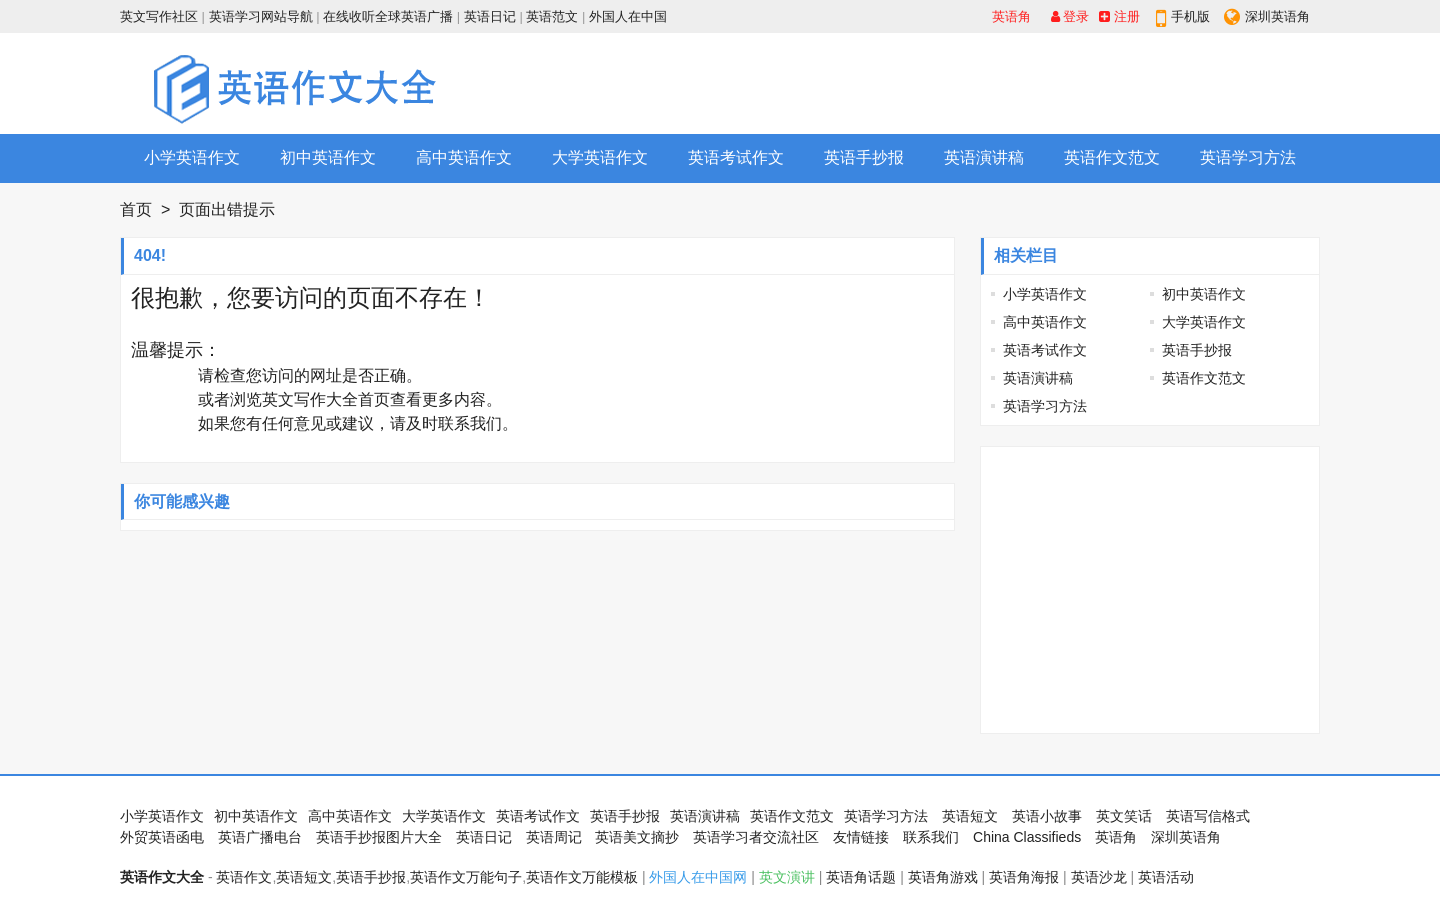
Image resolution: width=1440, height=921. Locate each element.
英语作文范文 (1112, 157)
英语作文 (244, 877)
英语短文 (970, 816)
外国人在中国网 (698, 877)
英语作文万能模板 (582, 877)
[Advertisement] (956, 83)
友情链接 (861, 837)
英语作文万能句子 (466, 877)
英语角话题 (861, 877)
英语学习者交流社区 (756, 837)
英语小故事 (1047, 816)
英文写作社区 (159, 16)
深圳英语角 (1277, 16)
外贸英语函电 (162, 837)
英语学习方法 (1248, 157)
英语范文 (552, 16)
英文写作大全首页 (326, 399)
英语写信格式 (1208, 816)
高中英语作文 (464, 157)
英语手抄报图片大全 (379, 837)
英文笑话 (1124, 816)
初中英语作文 (328, 157)
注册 (1119, 16)
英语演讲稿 (984, 157)
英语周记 (554, 837)
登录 (1070, 16)
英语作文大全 (162, 877)
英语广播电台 (260, 837)
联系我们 (470, 423)
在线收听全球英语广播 (388, 16)
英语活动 (1166, 877)
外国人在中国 (628, 16)
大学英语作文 (600, 157)
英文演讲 (787, 877)
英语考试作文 (736, 157)
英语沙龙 (1099, 877)
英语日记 (490, 16)
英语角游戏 (943, 877)
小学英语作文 (192, 157)
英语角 (1011, 16)
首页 (136, 209)
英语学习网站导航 (261, 16)
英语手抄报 (864, 157)
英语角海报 (1024, 877)
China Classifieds (1027, 837)
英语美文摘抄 (637, 837)
